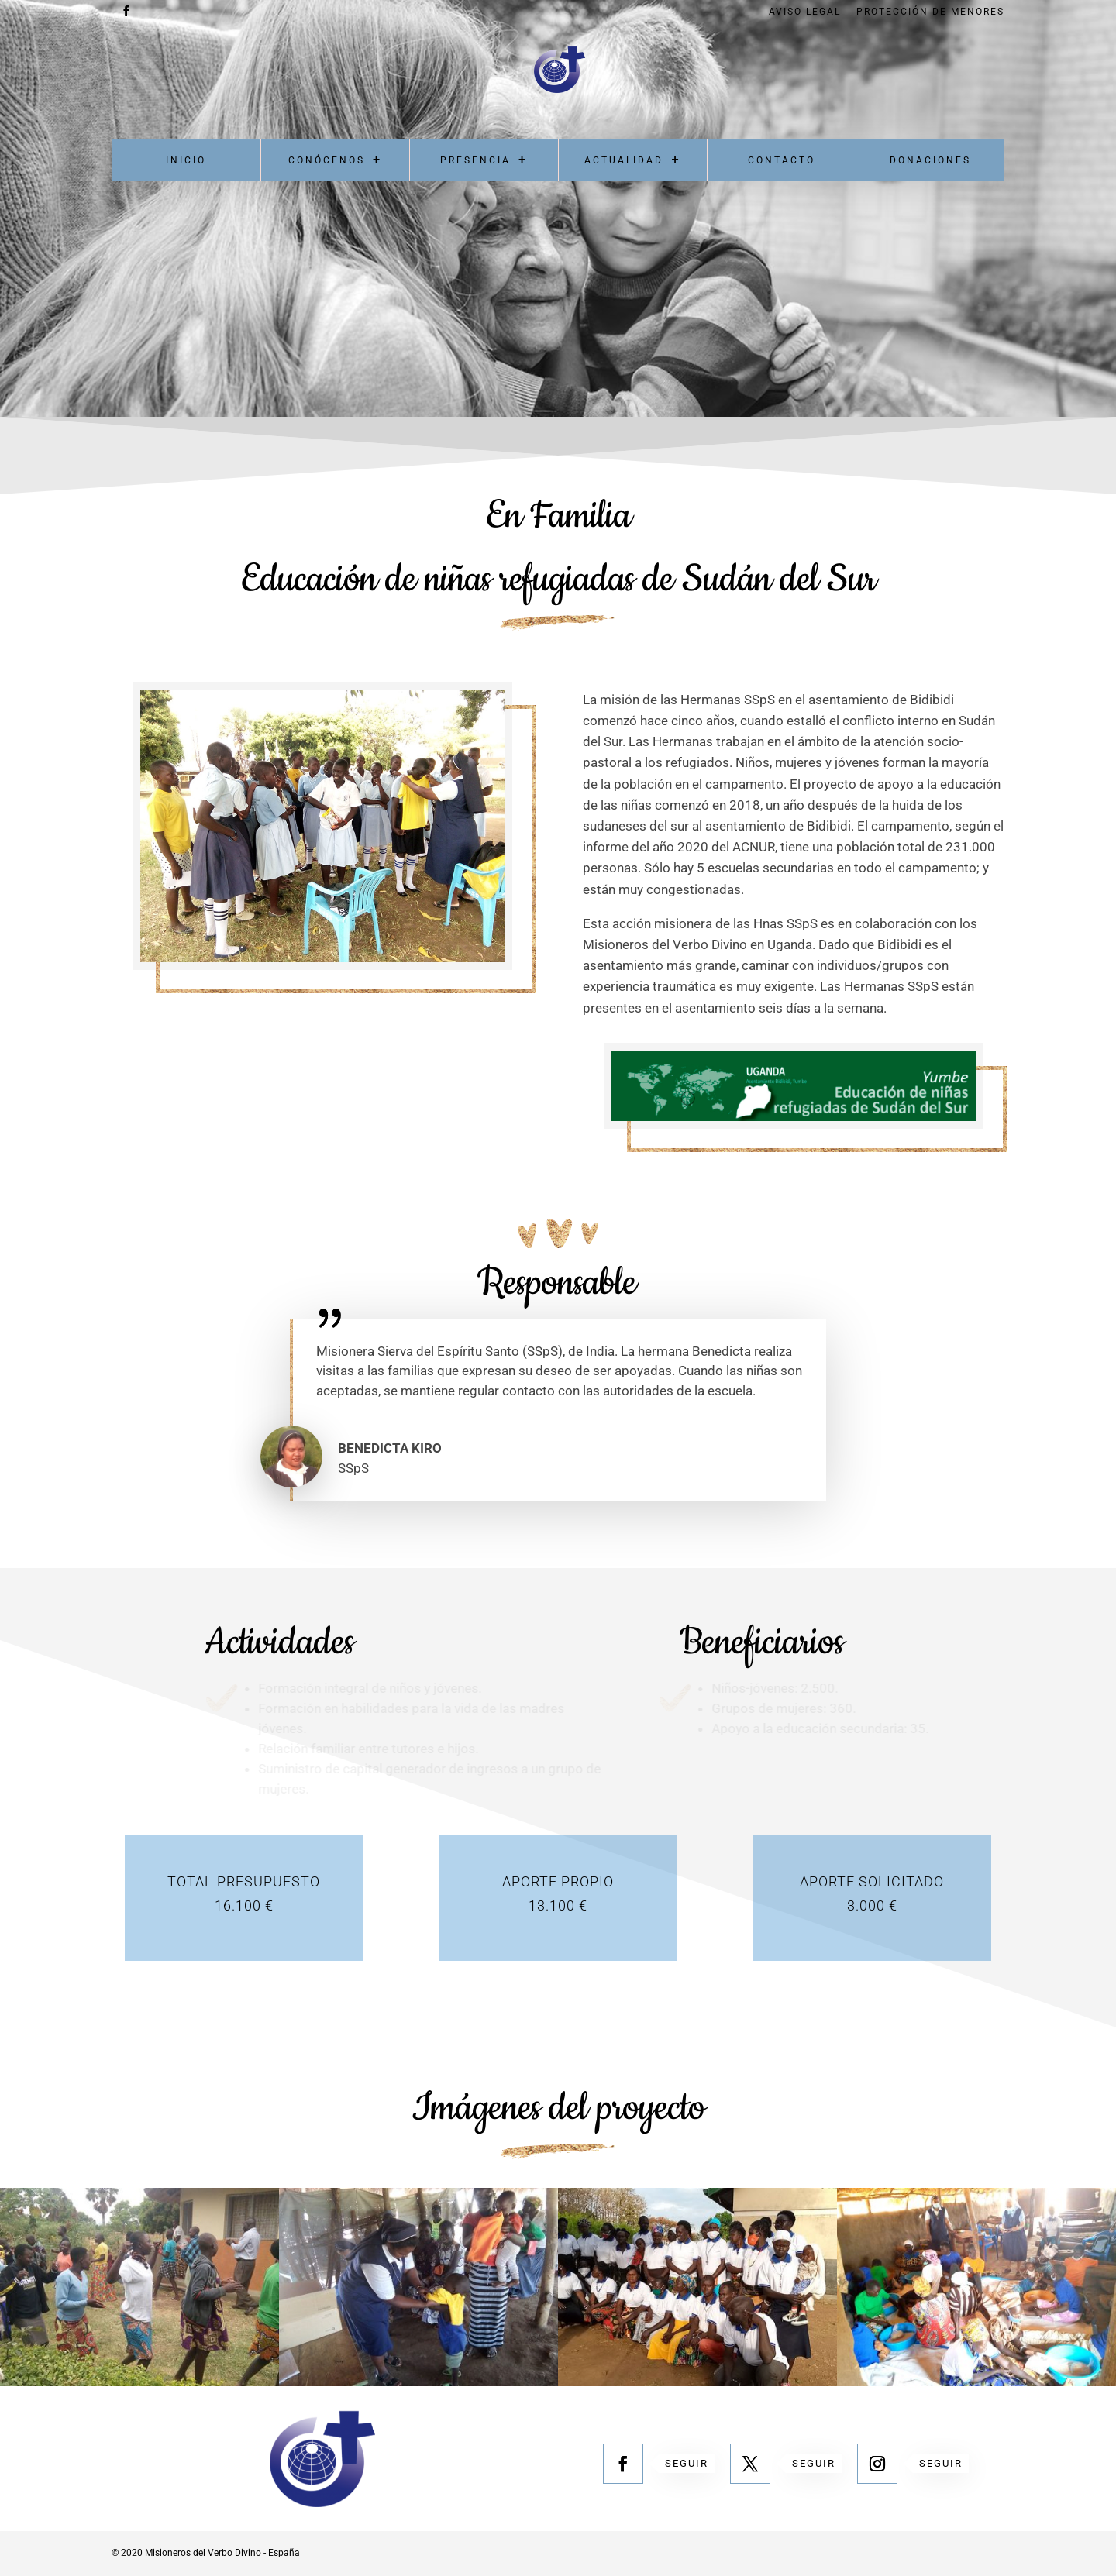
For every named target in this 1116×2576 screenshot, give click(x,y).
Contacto (781, 160)
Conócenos (326, 160)
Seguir (686, 2463)
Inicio (186, 160)
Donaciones (930, 160)
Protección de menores (930, 12)
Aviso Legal (805, 12)
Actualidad (623, 160)
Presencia (475, 160)
